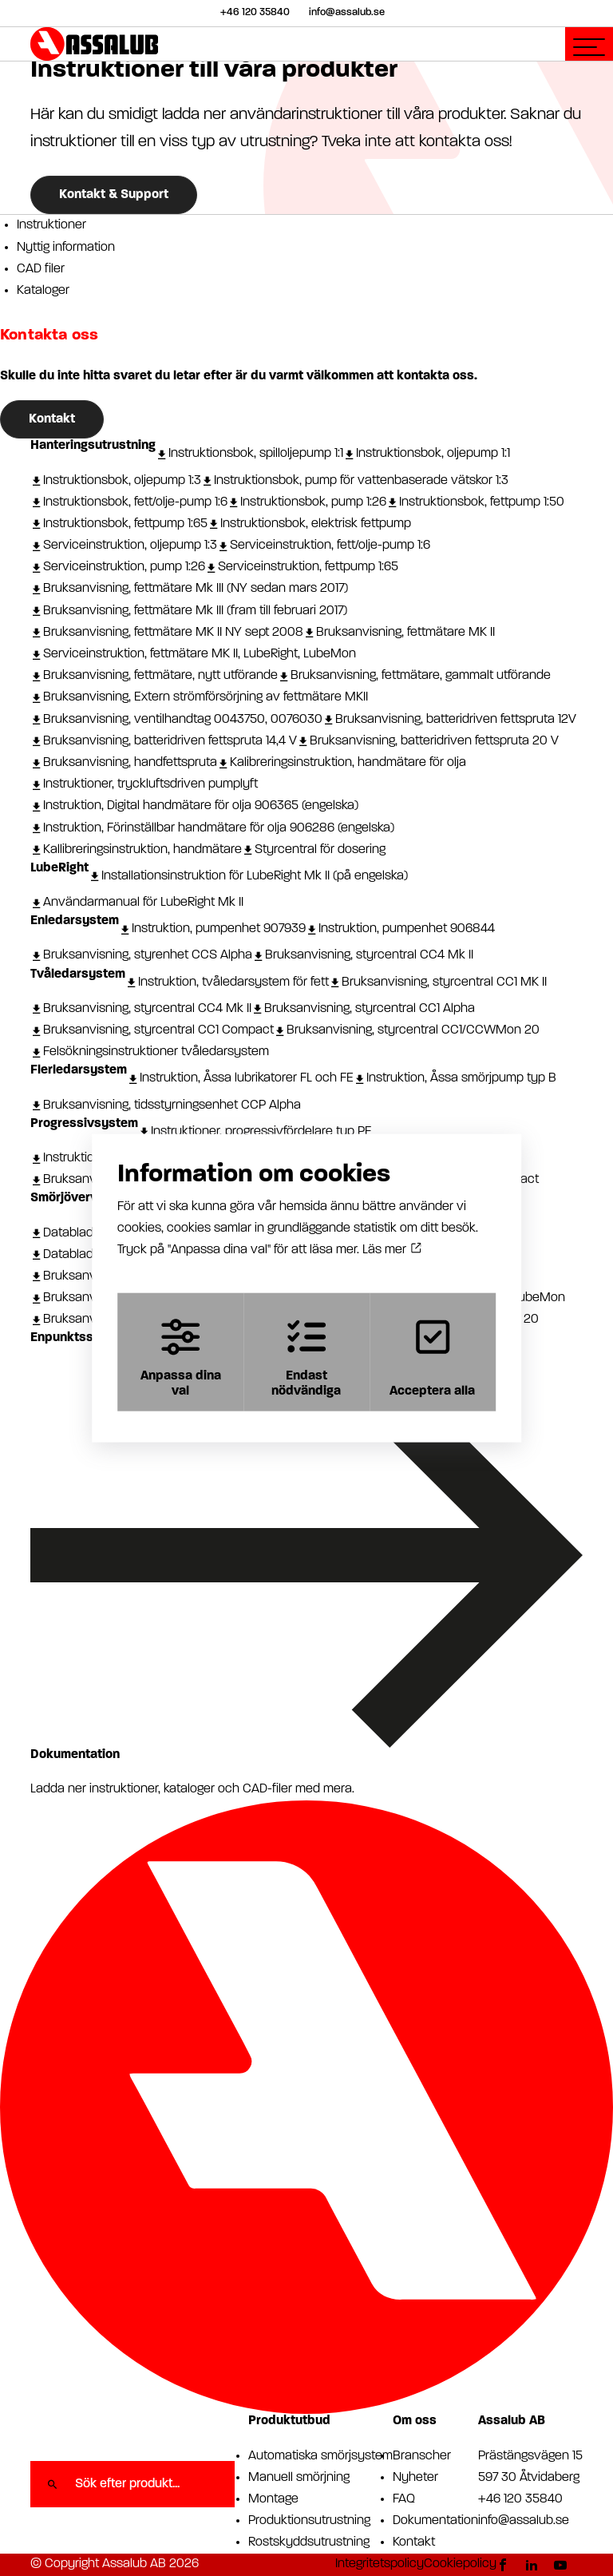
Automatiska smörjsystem (320, 2456)
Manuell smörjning (299, 2477)
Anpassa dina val (177, 1357)
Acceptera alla (435, 1357)
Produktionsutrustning (309, 2520)
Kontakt (52, 419)
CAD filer (41, 269)
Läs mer (391, 1249)
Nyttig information (66, 247)
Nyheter (415, 2477)
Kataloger (43, 290)
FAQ (404, 2499)
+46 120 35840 (520, 2499)
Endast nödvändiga (306, 1357)
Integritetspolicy (379, 2564)
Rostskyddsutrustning (309, 2542)
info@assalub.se (523, 2520)
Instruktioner (51, 225)
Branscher (422, 2456)
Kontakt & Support (113, 195)
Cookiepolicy (460, 2564)
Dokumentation (435, 2520)
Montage (273, 2499)
